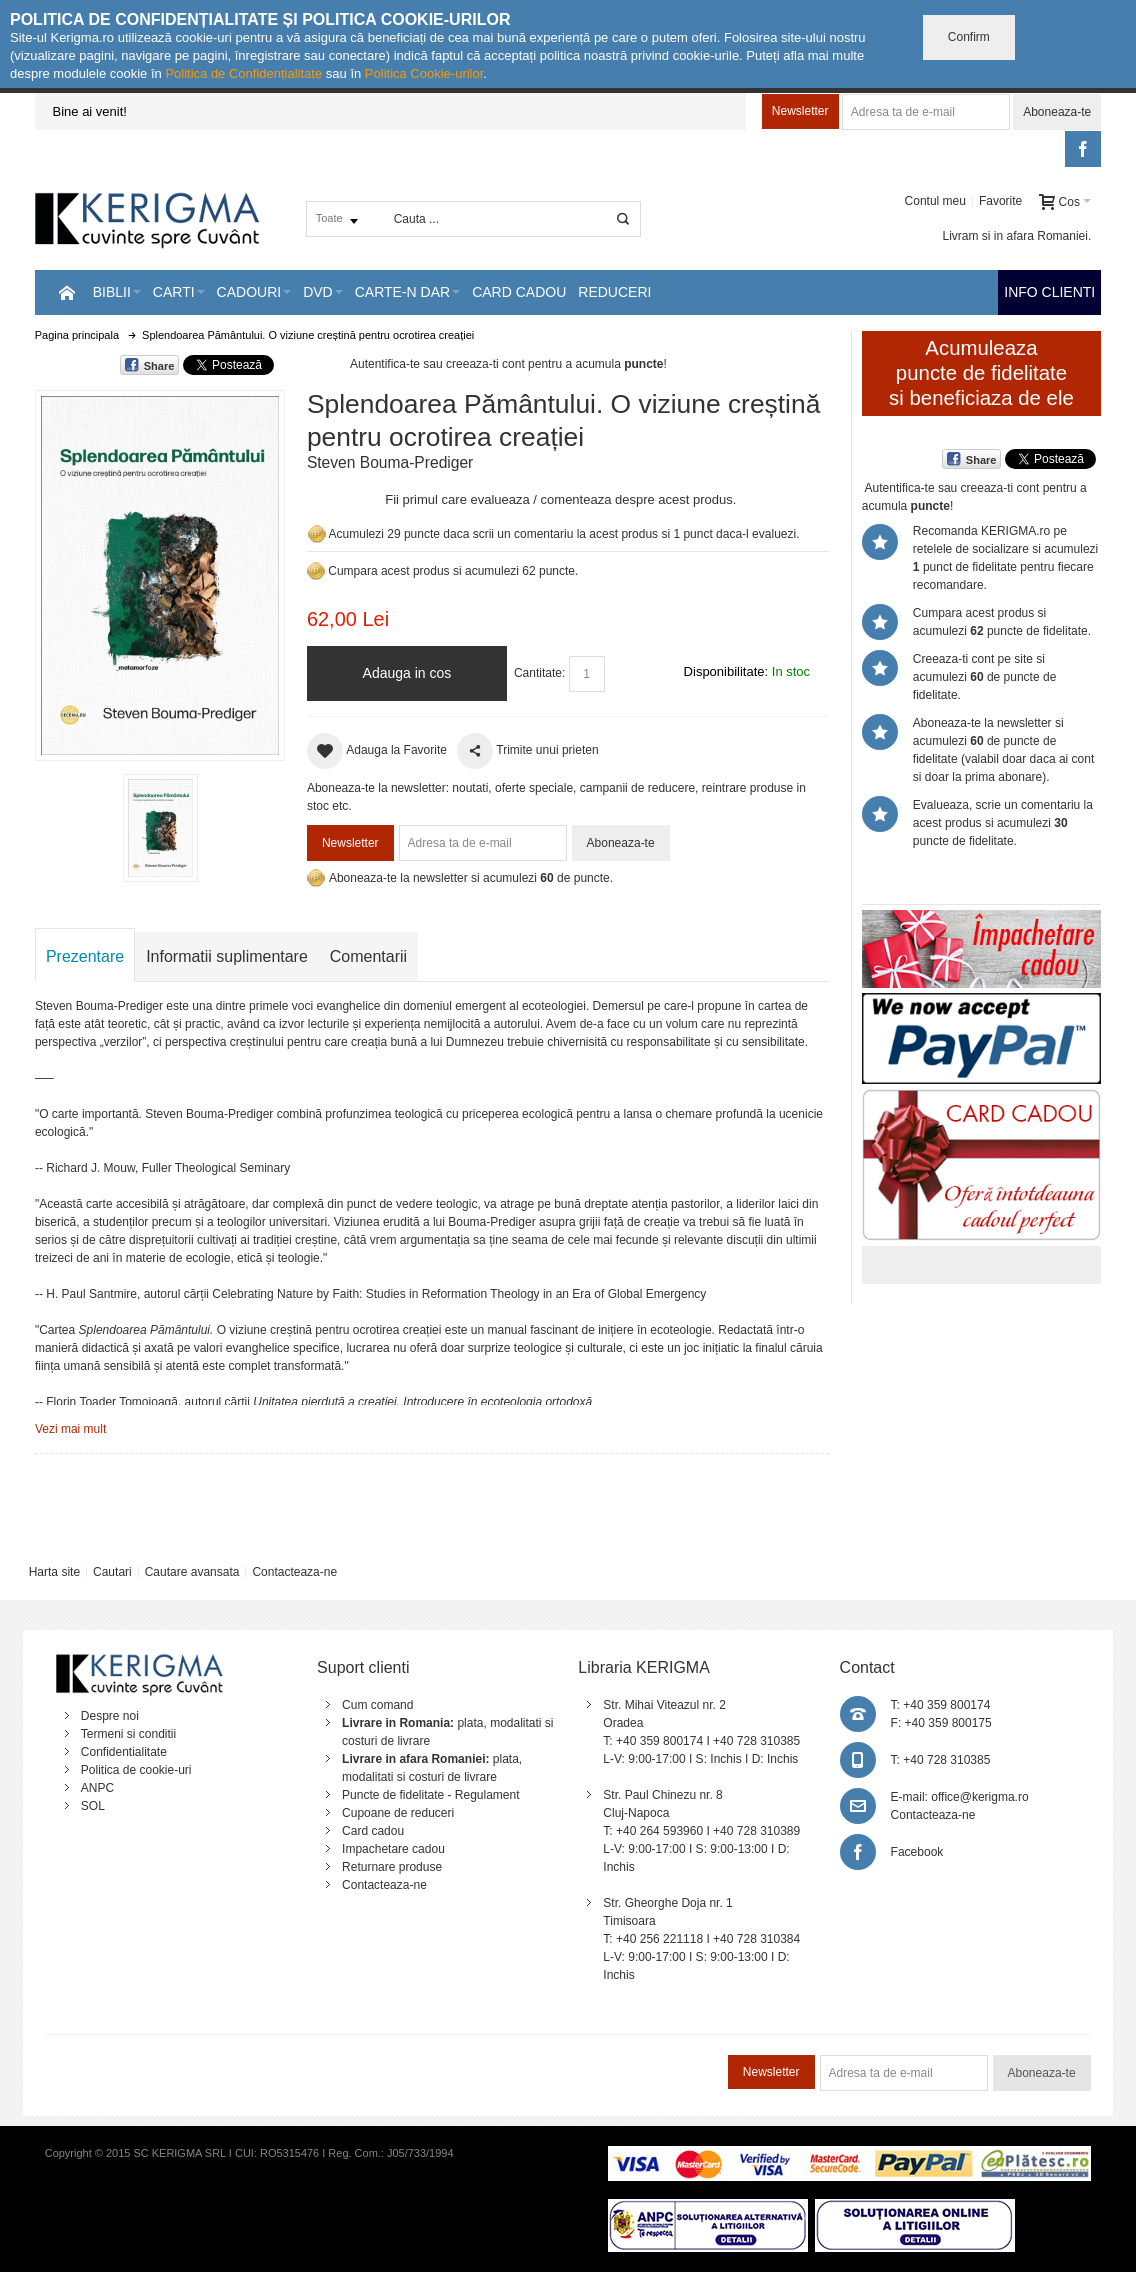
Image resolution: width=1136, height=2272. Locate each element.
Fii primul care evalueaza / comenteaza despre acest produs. (560, 499)
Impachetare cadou (393, 1849)
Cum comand (377, 1705)
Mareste (156, 572)
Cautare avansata (192, 1572)
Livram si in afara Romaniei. (1017, 236)
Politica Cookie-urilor (424, 73)
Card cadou (373, 1831)
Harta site (54, 1572)
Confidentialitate (124, 1752)
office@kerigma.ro (979, 1797)
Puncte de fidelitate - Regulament (430, 1795)
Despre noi (110, 1716)
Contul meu (935, 201)
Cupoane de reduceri (398, 1813)
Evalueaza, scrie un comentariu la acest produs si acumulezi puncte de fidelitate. (1003, 823)
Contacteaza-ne (294, 1572)
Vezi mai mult (70, 1429)
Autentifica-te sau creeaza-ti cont (437, 364)
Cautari (112, 1572)
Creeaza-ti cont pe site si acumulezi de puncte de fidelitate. (984, 677)
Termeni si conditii (128, 1734)
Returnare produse (392, 1867)
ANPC (97, 1788)
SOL (93, 1806)
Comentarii (368, 956)
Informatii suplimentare (227, 956)
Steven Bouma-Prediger (390, 462)
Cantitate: (539, 673)
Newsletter (800, 111)
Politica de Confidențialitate (243, 73)
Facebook (917, 1852)
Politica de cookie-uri (136, 1770)
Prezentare (85, 956)
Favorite (1000, 201)
